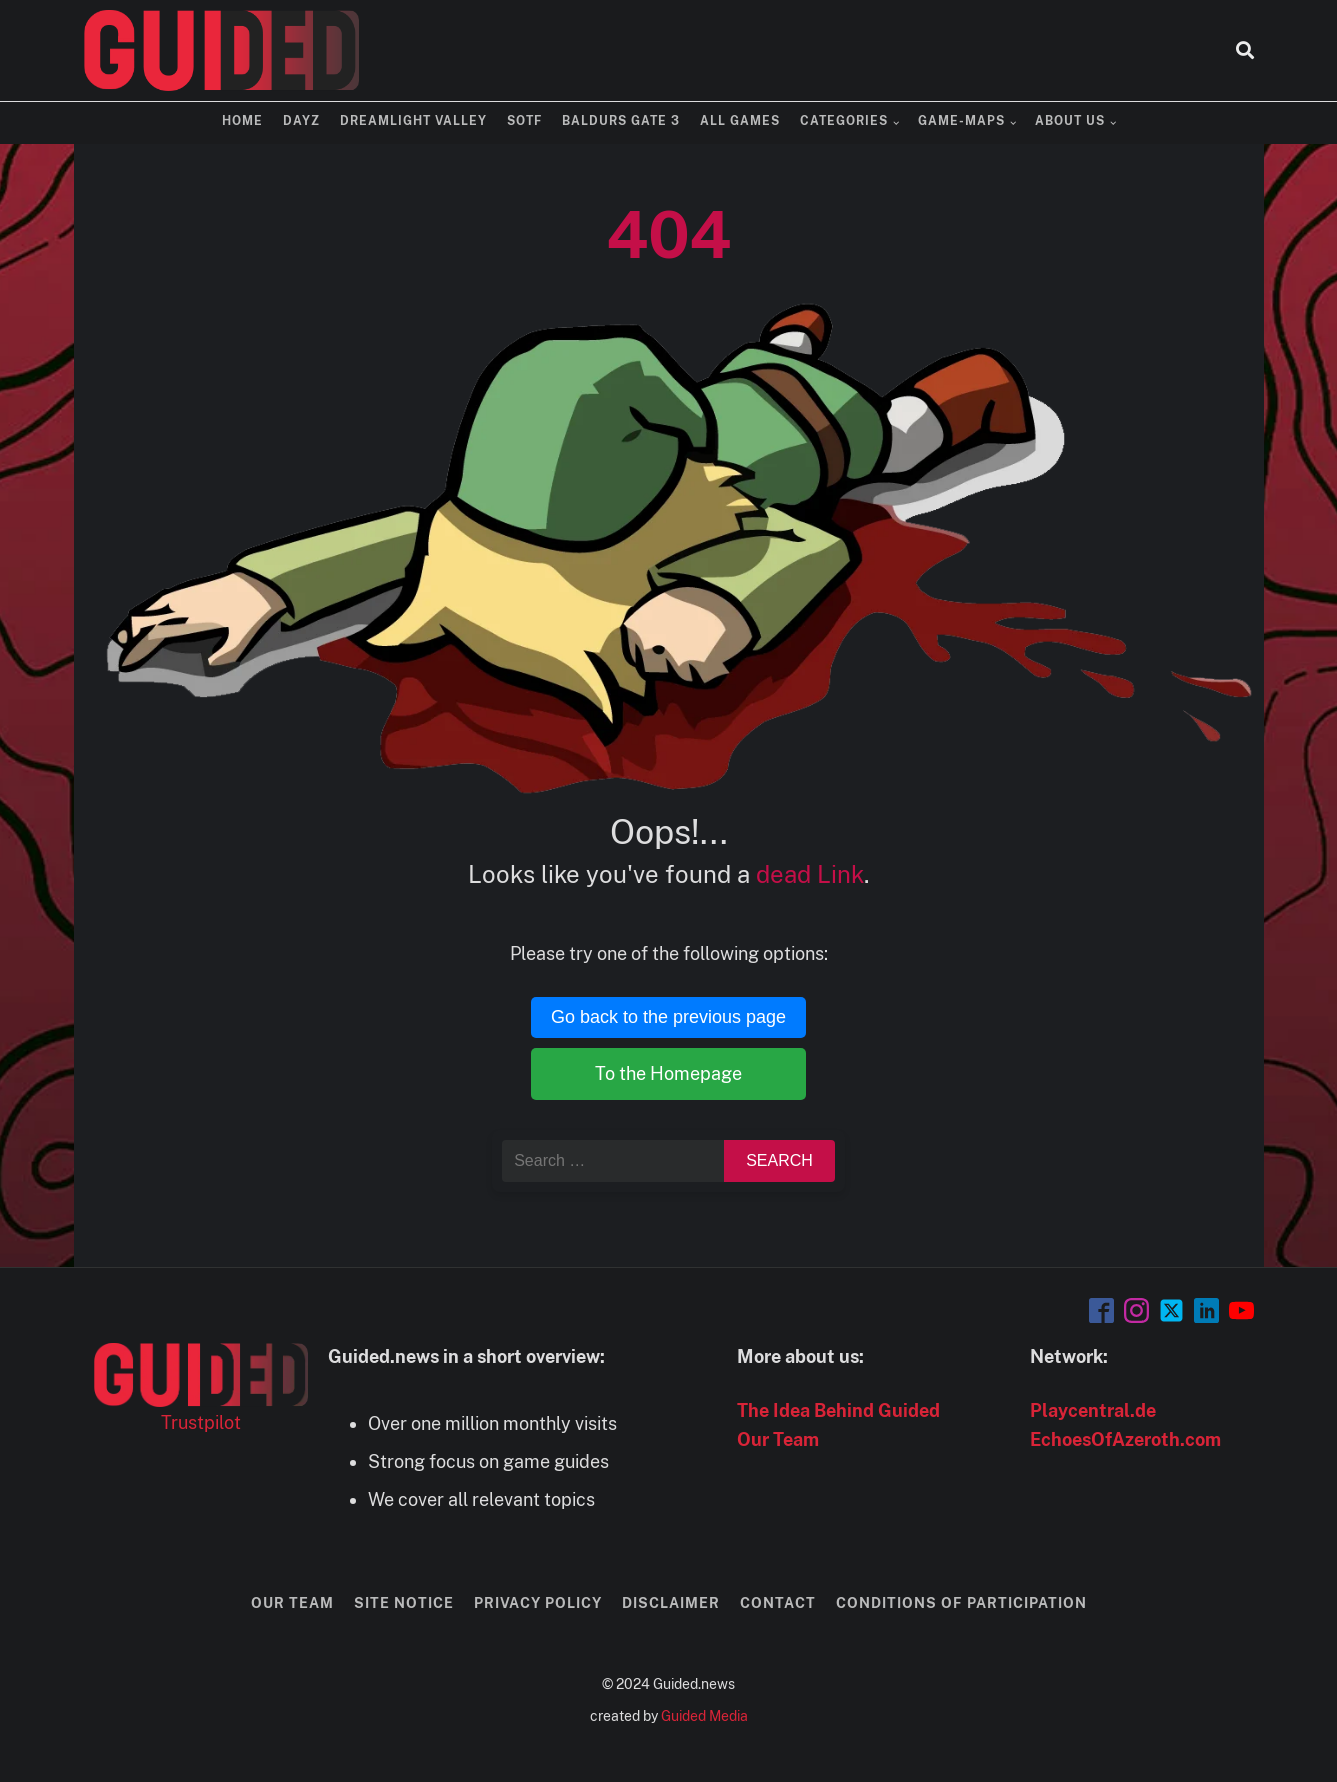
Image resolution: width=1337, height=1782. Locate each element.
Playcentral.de (1093, 1410)
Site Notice (404, 1603)
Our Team (778, 1439)
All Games (740, 121)
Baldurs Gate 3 (621, 121)
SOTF (524, 121)
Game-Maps (961, 121)
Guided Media (704, 1716)
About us (1070, 121)
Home (242, 121)
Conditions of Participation (961, 1603)
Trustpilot (201, 1422)
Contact (778, 1603)
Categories (844, 121)
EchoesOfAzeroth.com (1125, 1439)
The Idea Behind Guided (838, 1410)
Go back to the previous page (668, 1017)
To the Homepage (668, 1073)
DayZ (301, 121)
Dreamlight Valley (413, 121)
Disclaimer (671, 1603)
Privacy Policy (538, 1603)
